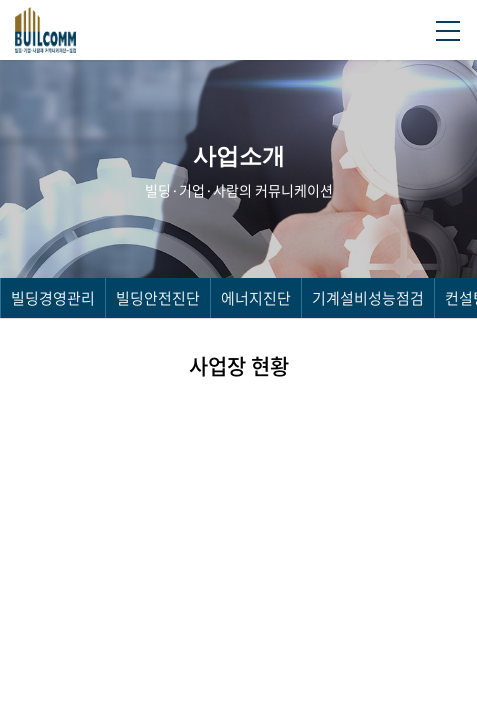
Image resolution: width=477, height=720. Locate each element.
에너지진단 (256, 298)
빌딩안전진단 (158, 298)
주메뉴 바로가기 (0, 0)
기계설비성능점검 (368, 298)
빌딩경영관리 (53, 298)
